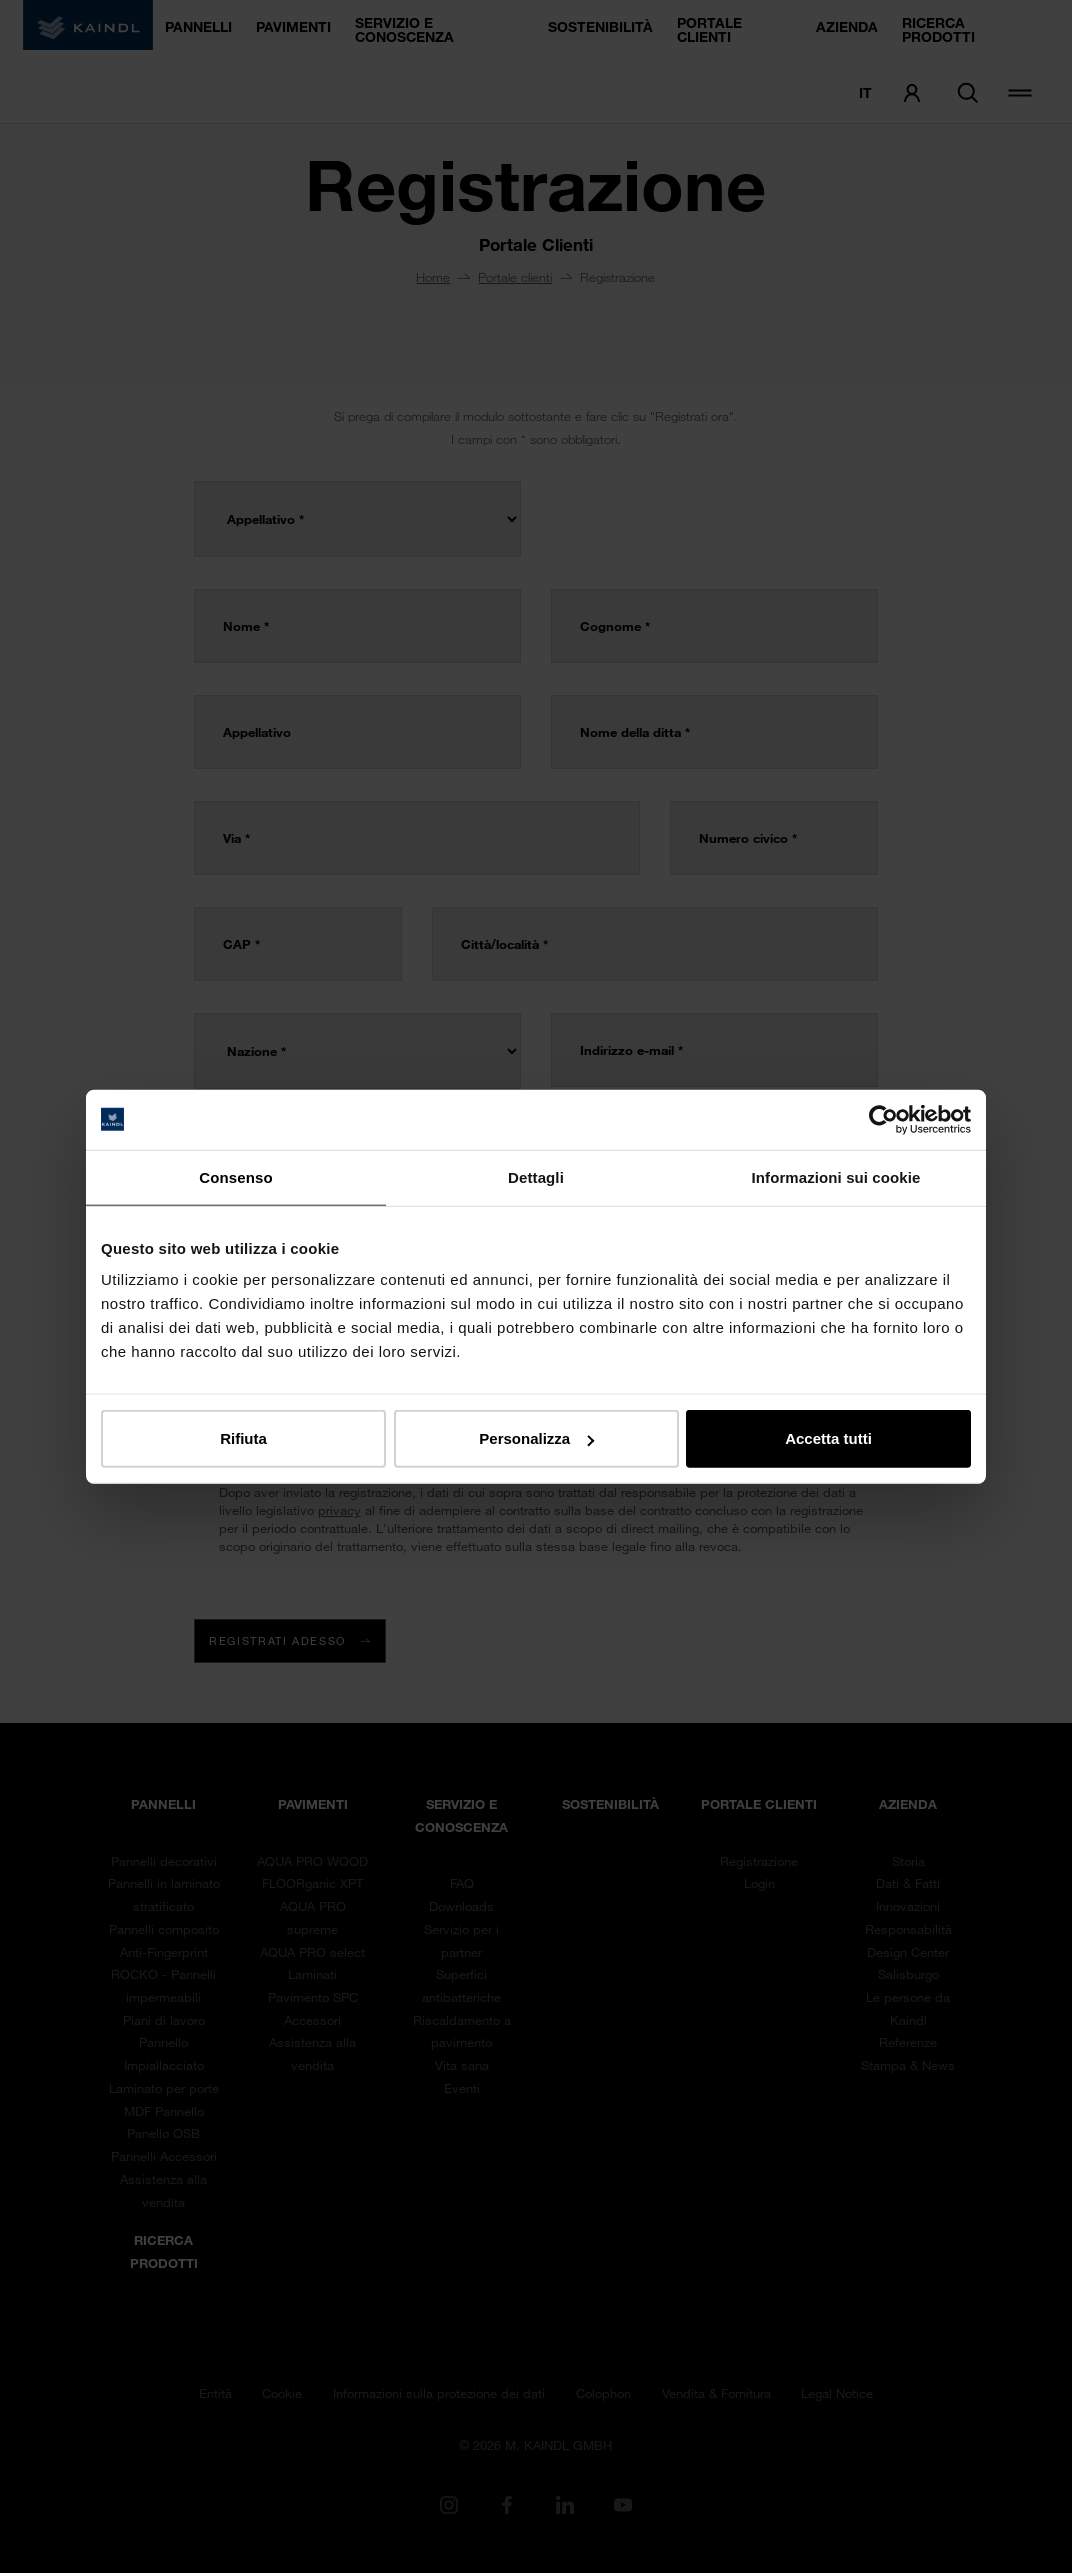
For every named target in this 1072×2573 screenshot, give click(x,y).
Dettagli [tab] (536, 1176)
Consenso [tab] (235, 1176)
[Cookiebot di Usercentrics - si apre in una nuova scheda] (883, 1119)
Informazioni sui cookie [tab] (836, 1176)
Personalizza (536, 1438)
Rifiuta (243, 1438)
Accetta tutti (828, 1438)
